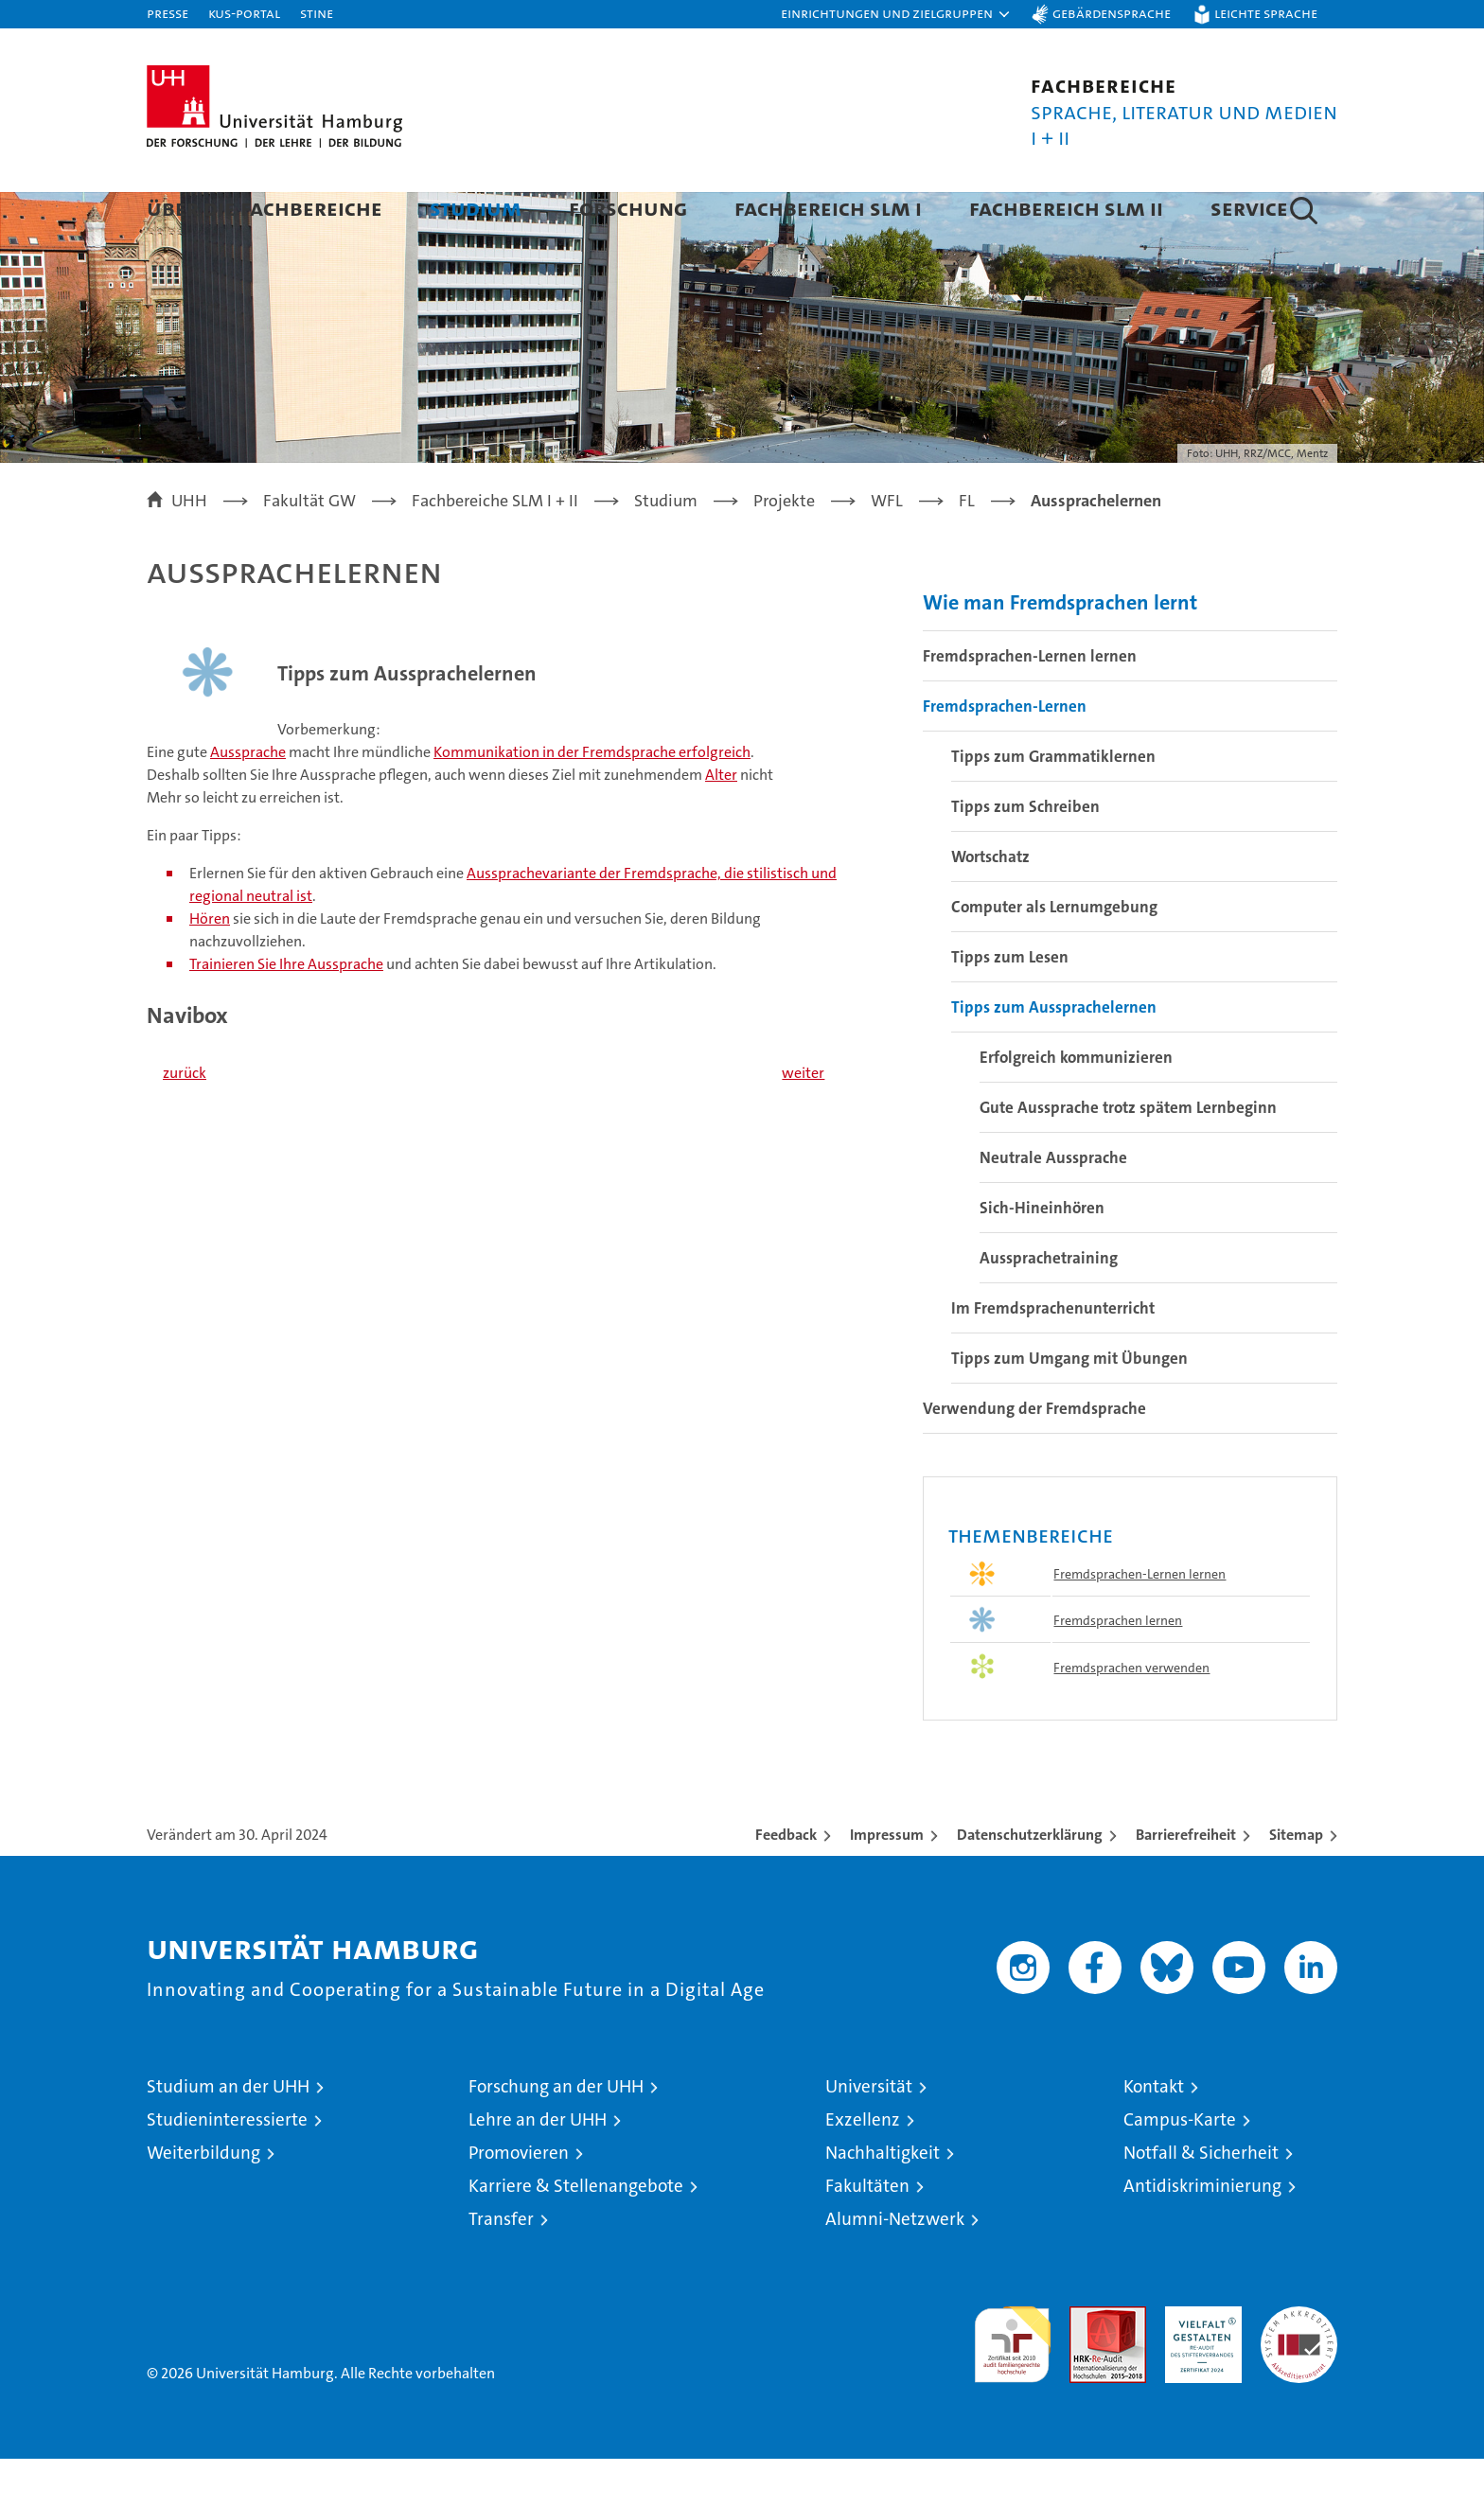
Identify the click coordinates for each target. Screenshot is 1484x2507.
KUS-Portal (244, 13)
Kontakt (1153, 2134)
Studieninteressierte (227, 2168)
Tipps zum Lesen (1010, 1005)
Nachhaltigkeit (882, 2201)
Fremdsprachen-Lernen (1004, 754)
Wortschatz (990, 904)
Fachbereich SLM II (1066, 207)
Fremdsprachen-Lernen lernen (1030, 704)
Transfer (501, 2267)
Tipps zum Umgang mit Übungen (1069, 1406)
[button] (896, 14)
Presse (167, 13)
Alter (721, 824)
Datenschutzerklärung (1030, 1883)
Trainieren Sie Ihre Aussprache (286, 1013)
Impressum (887, 1883)
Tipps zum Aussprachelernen (1054, 1055)
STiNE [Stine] (316, 13)
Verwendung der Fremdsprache (1034, 1456)
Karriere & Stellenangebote (575, 2234)
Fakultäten (867, 2234)
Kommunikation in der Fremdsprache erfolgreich (592, 801)
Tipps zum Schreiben (1025, 854)
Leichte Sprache (1265, 13)
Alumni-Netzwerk (894, 2267)
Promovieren (518, 2201)
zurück (184, 1121)
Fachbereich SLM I (828, 207)
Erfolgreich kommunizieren (1076, 1105)
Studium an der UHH (228, 2134)
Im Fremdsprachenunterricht (1053, 1356)
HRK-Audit (1198, 2365)
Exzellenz (862, 2168)
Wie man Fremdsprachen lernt (1060, 650)
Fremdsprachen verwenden (1131, 1715)
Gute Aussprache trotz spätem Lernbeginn (1128, 1155)
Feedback (786, 1883)
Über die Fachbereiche (264, 207)
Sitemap (1296, 1883)
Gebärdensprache (1111, 13)
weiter (803, 1121)
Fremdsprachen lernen (1117, 1668)
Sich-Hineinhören (1042, 1255)
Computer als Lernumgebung (1054, 955)
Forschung (628, 207)
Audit (1087, 2365)
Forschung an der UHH (556, 2134)
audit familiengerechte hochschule (1012, 2384)
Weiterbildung (203, 2201)
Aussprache (248, 801)
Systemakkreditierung (1299, 2365)
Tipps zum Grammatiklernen (1053, 804)
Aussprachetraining (1049, 1306)
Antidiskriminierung (1202, 2234)
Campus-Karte (1179, 2168)
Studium (475, 207)
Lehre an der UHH (537, 2168)
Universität (868, 2134)
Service (1249, 207)
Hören (209, 968)
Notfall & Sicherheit (1201, 2201)
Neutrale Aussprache (1053, 1205)
